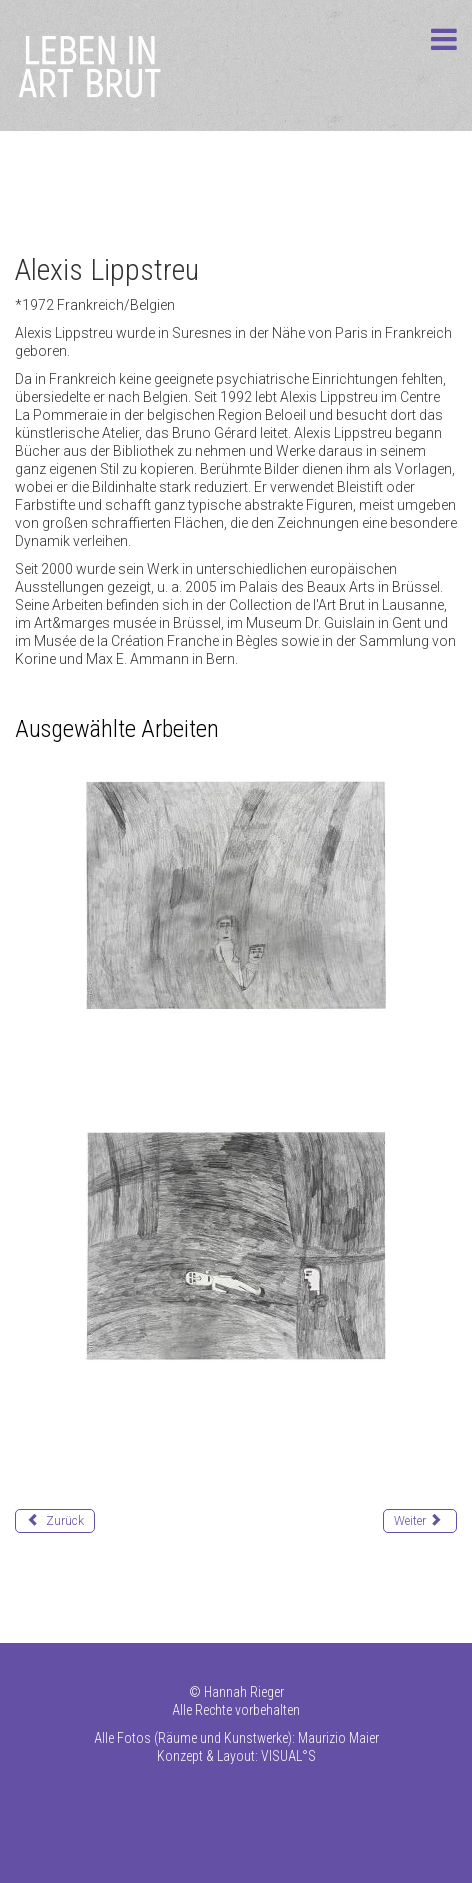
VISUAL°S (288, 1756)
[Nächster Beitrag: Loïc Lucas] (420, 1521)
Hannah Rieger (244, 1692)
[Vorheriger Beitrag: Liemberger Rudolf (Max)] (55, 1521)
